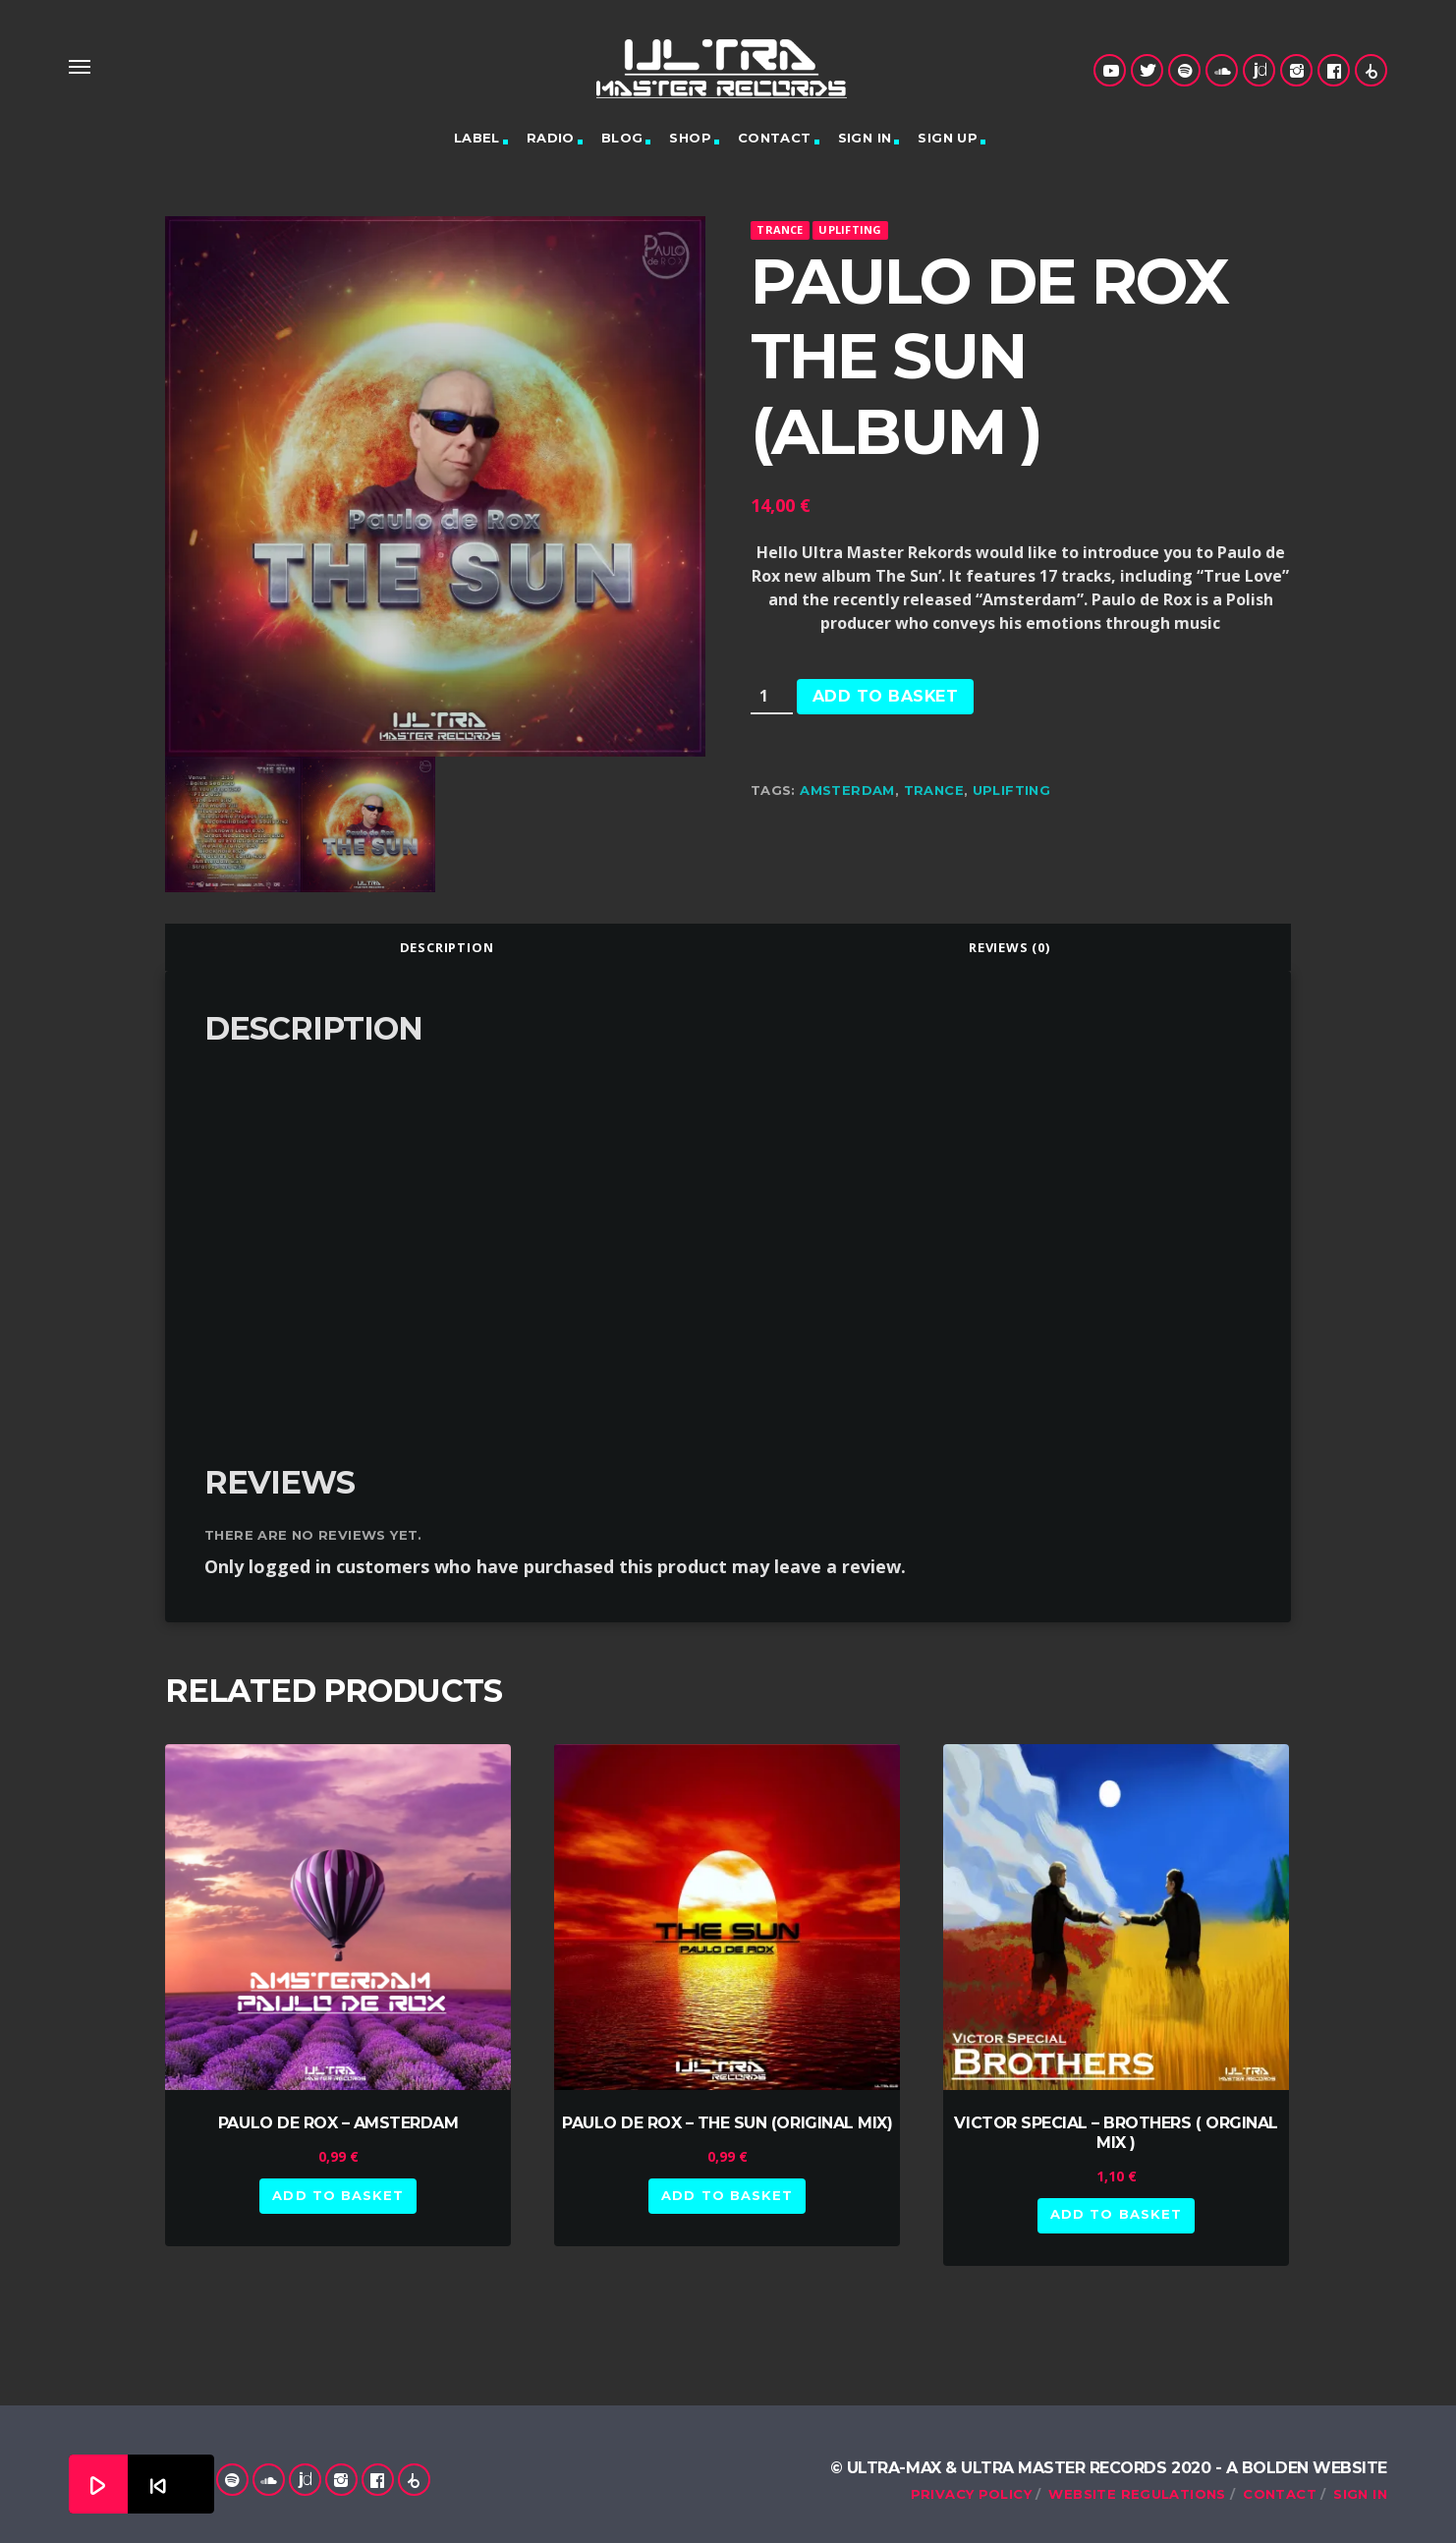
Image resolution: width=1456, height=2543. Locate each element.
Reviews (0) (1009, 947)
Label (477, 137)
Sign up (948, 137)
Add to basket (885, 696)
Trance (779, 229)
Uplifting (849, 229)
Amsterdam (847, 790)
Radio (551, 137)
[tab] (446, 947)
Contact (775, 137)
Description (447, 947)
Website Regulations (1136, 2494)
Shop (690, 137)
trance (934, 790)
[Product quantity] (772, 696)
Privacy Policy (971, 2494)
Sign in (865, 137)
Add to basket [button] (338, 2195)
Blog (622, 137)
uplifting (1012, 790)
